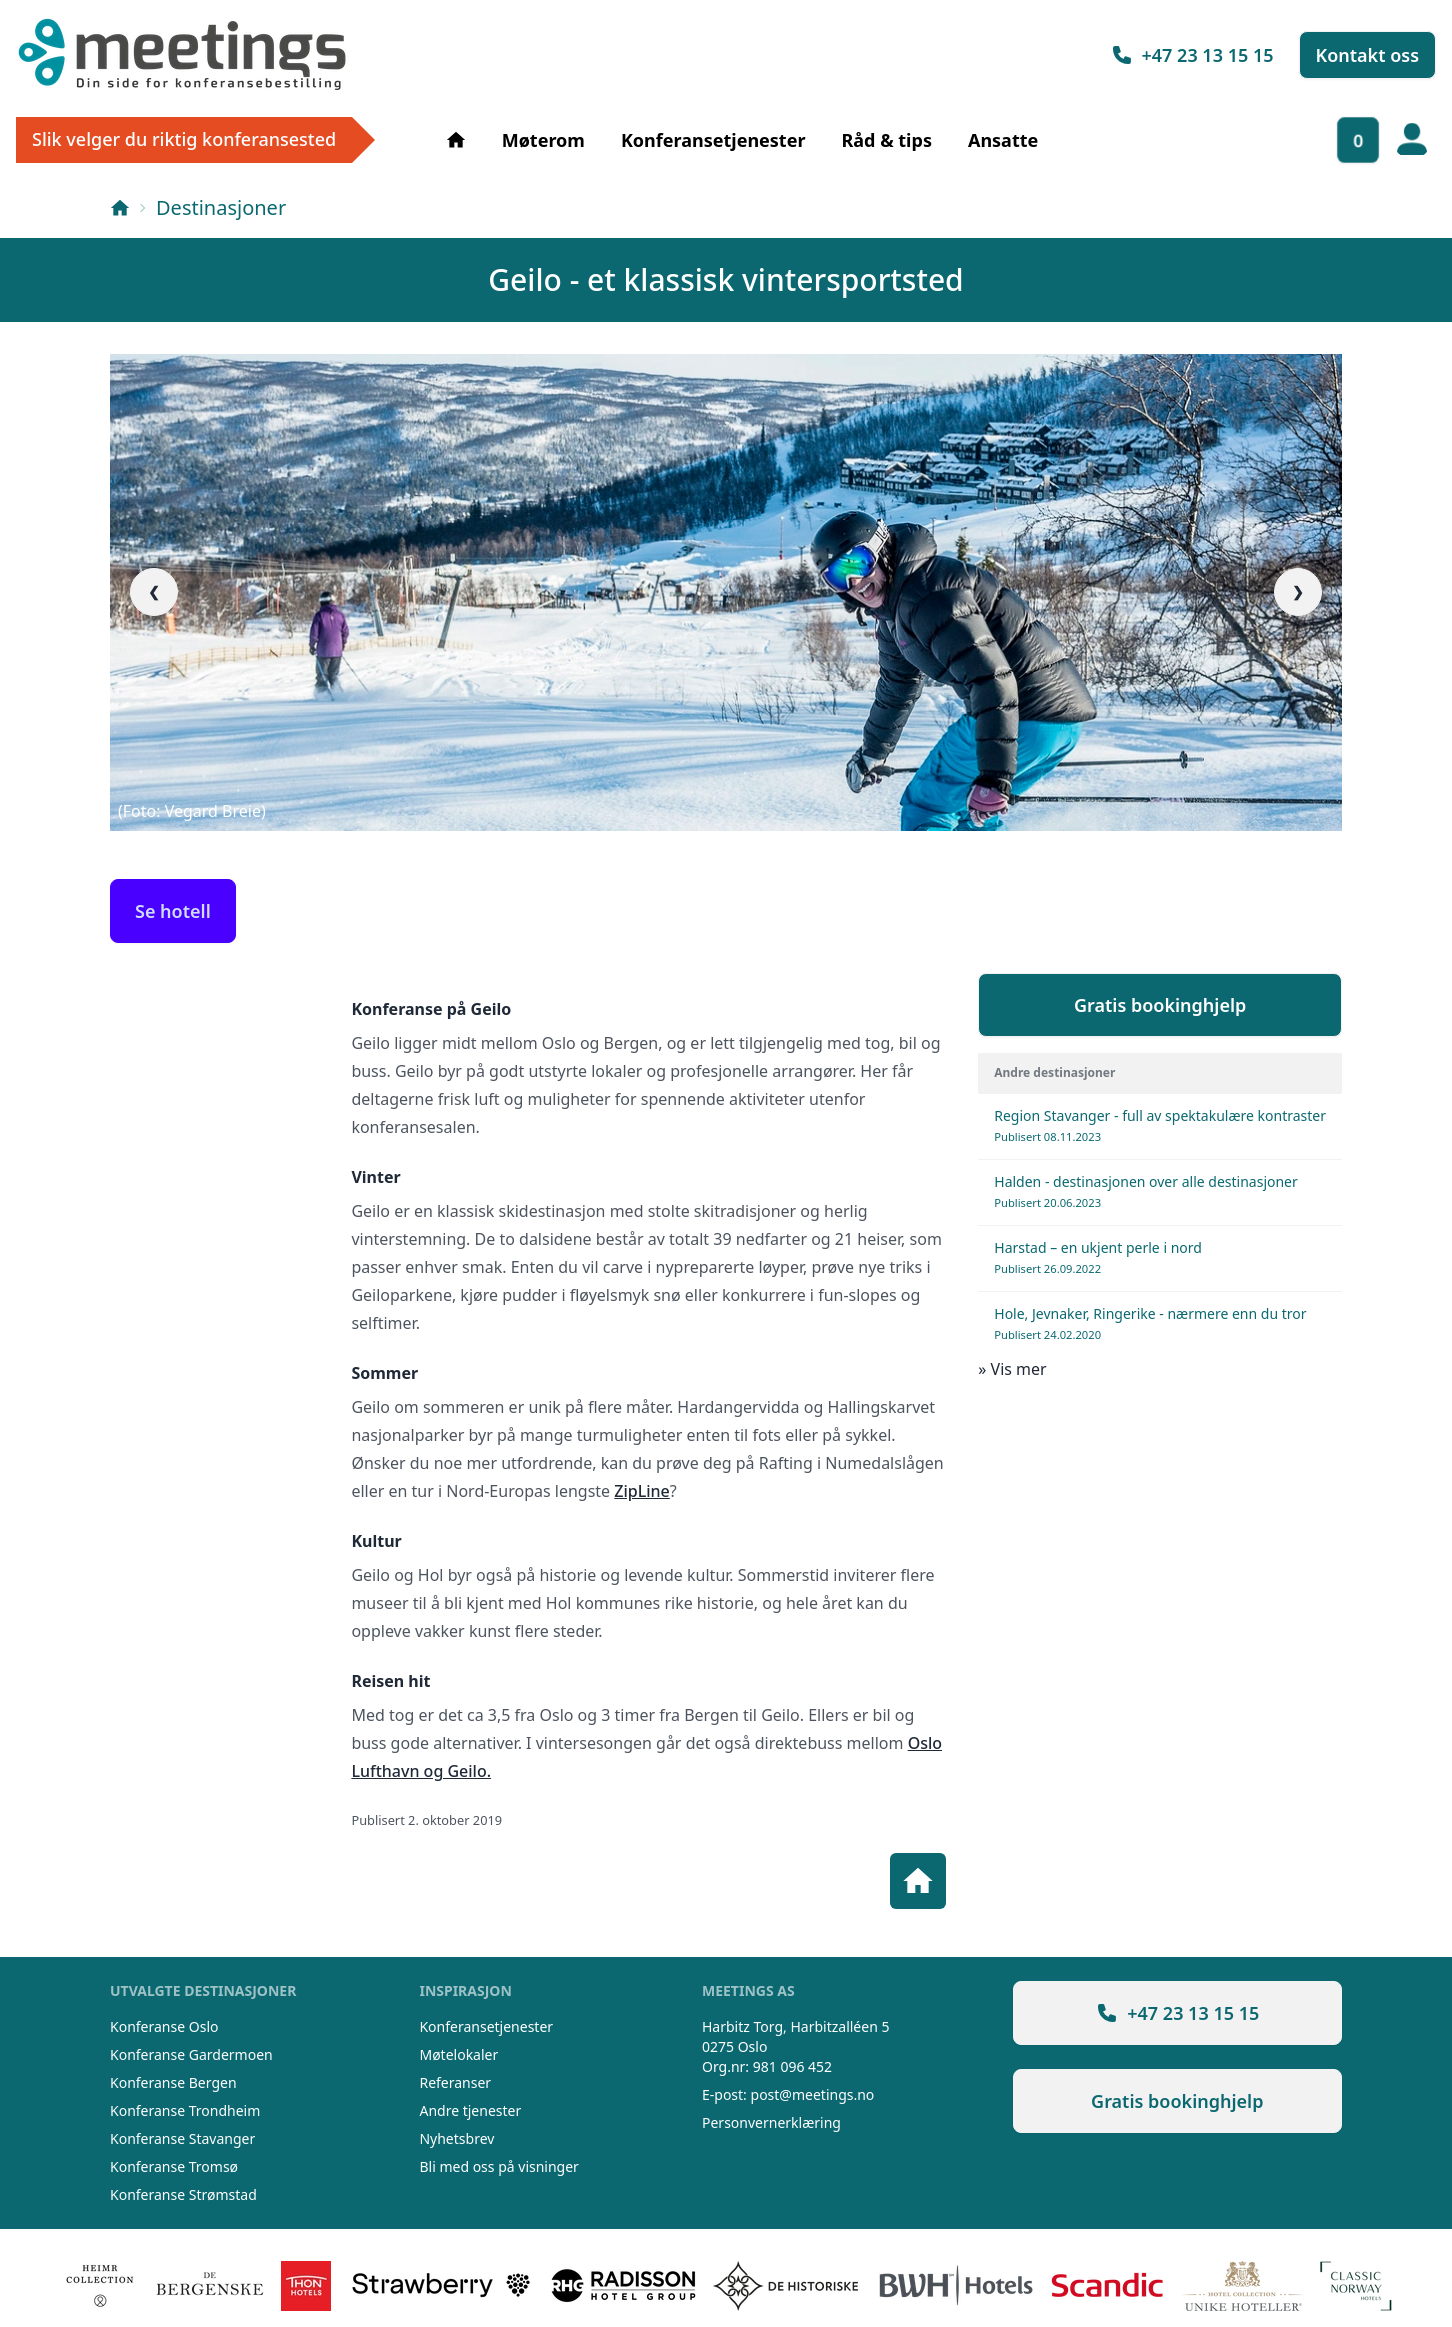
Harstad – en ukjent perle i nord (1098, 1257)
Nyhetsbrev (456, 2138)
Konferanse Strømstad (183, 2194)
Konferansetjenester (713, 140)
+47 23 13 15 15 (1192, 55)
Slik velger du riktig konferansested (184, 139)
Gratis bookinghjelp (1160, 1005)
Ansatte (1003, 140)
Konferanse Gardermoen (191, 2054)
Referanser (455, 2082)
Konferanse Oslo (164, 2026)
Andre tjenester (470, 2110)
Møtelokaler (458, 2054)
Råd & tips (886, 140)
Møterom (543, 140)
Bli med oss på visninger (498, 2166)
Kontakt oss (1368, 55)
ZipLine (642, 1491)
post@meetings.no (813, 2094)
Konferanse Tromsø (174, 2166)
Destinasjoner (221, 207)
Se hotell (173, 911)
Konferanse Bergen (173, 2082)
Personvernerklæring (771, 2122)
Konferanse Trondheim (185, 2110)
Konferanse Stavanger (182, 2138)
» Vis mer (1012, 1369)
